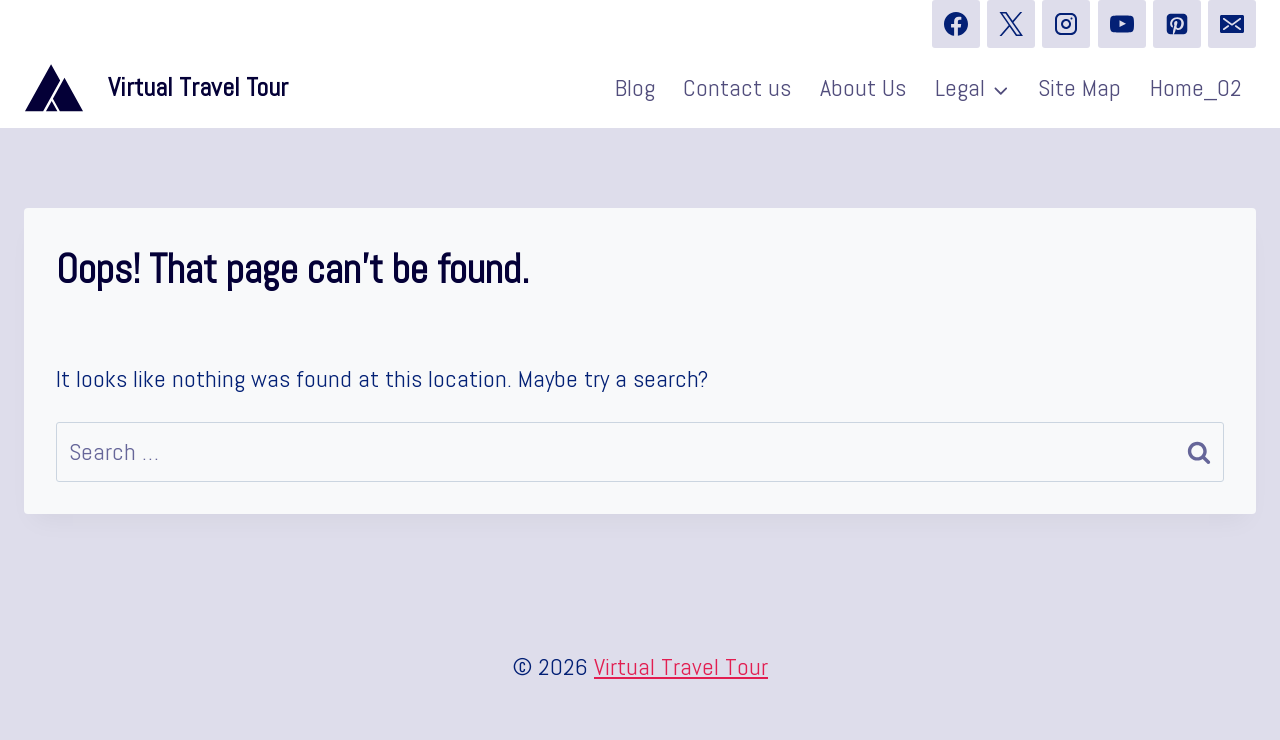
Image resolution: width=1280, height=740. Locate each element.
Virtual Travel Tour (681, 666)
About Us (863, 87)
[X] (1011, 24)
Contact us (737, 87)
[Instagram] (1066, 24)
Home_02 (1196, 87)
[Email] (1232, 24)
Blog (635, 87)
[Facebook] (956, 24)
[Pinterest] (1177, 24)
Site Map (1079, 87)
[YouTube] (1122, 24)
